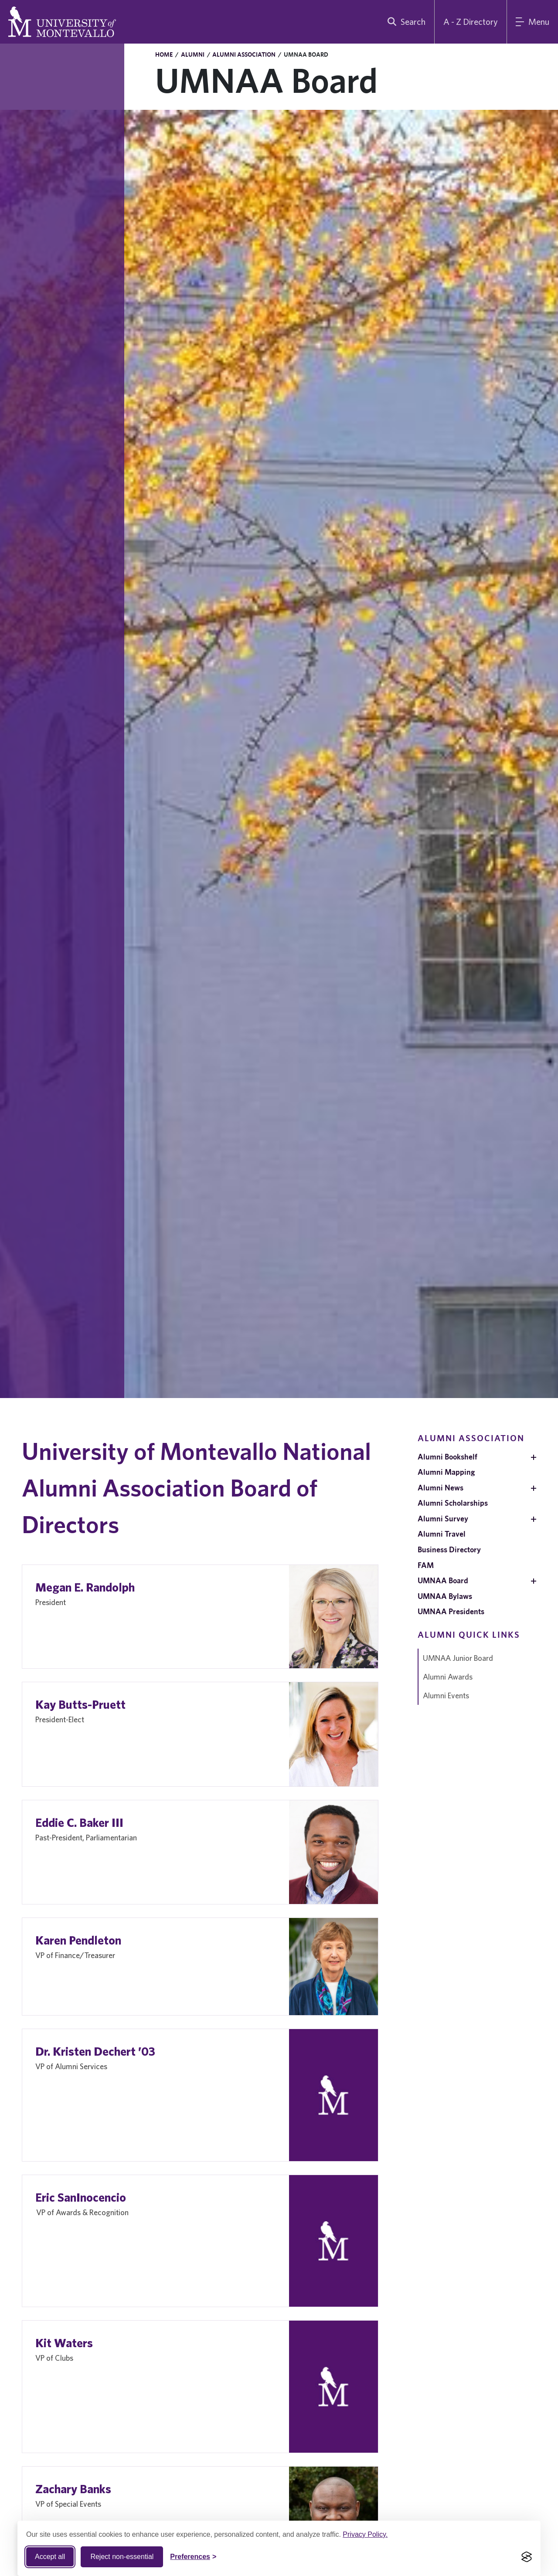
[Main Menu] (532, 22)
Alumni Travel (442, 1533)
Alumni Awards (448, 1676)
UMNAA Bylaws (445, 1596)
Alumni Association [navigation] (471, 1438)
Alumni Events (446, 1695)
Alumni (192, 54)
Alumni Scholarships (453, 1502)
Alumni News (440, 1487)
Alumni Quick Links (469, 1634)
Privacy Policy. (365, 2534)
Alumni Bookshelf (447, 1456)
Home (164, 54)
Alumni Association (244, 54)
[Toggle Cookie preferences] (193, 2557)
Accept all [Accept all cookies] (50, 2556)
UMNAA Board (443, 1580)
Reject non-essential (121, 2556)
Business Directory (449, 1549)
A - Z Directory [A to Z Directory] (470, 22)
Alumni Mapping (446, 1471)
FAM (426, 1565)
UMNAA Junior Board (458, 1658)
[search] (404, 22)
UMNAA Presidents (451, 1611)
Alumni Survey (443, 1518)
